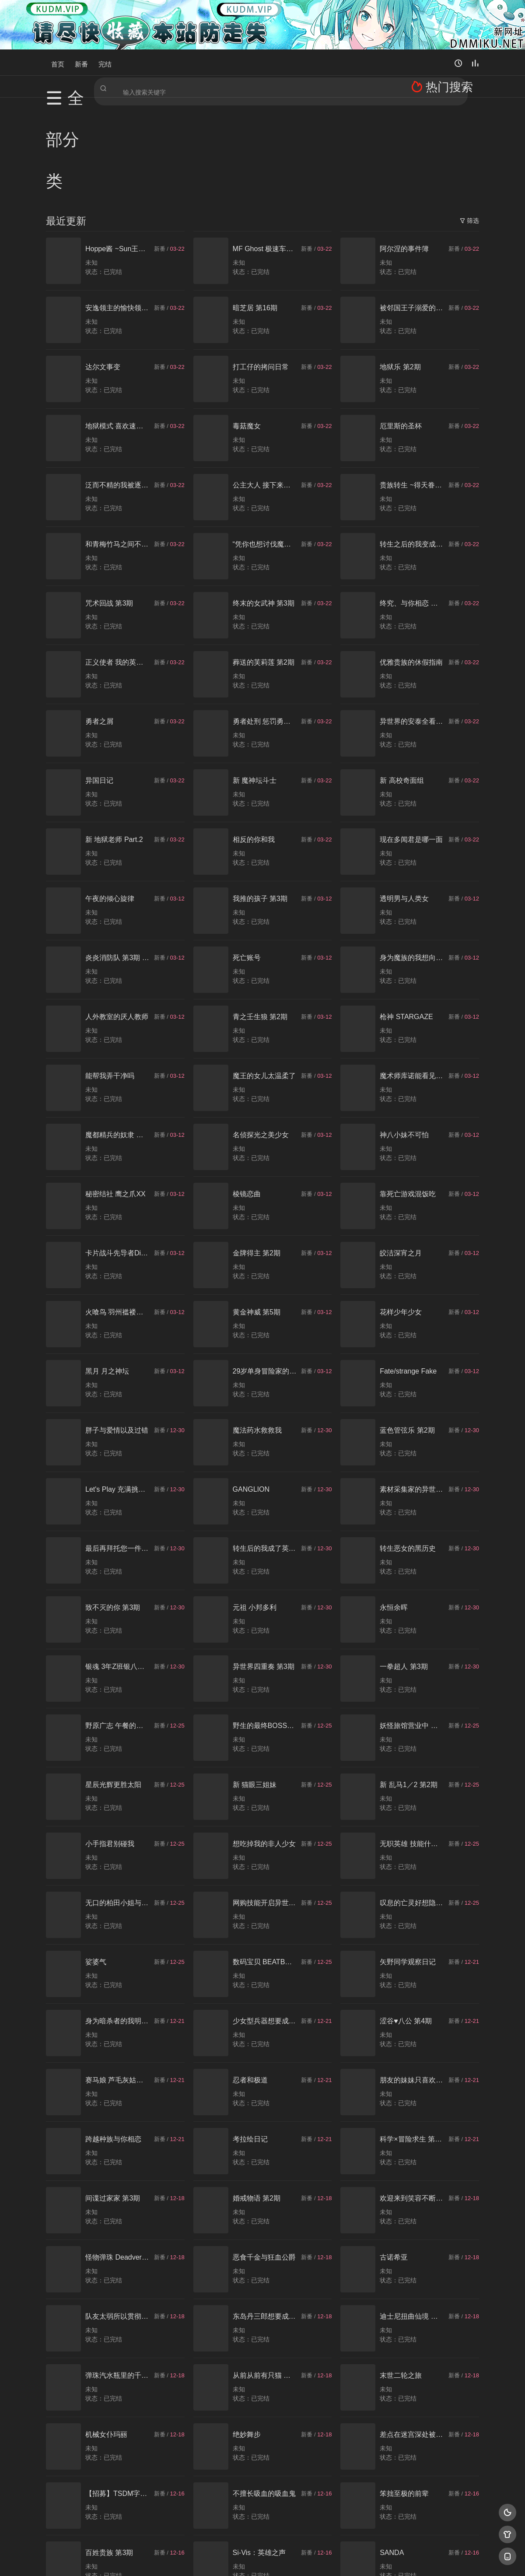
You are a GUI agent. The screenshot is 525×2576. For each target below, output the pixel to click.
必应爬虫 (368, 2558)
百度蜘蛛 (192, 2558)
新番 (81, 62)
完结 (105, 62)
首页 (57, 62)
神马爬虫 (227, 2558)
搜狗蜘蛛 (262, 2558)
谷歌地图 (333, 2558)
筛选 (469, 115)
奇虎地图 (298, 2558)
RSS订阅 (156, 2558)
